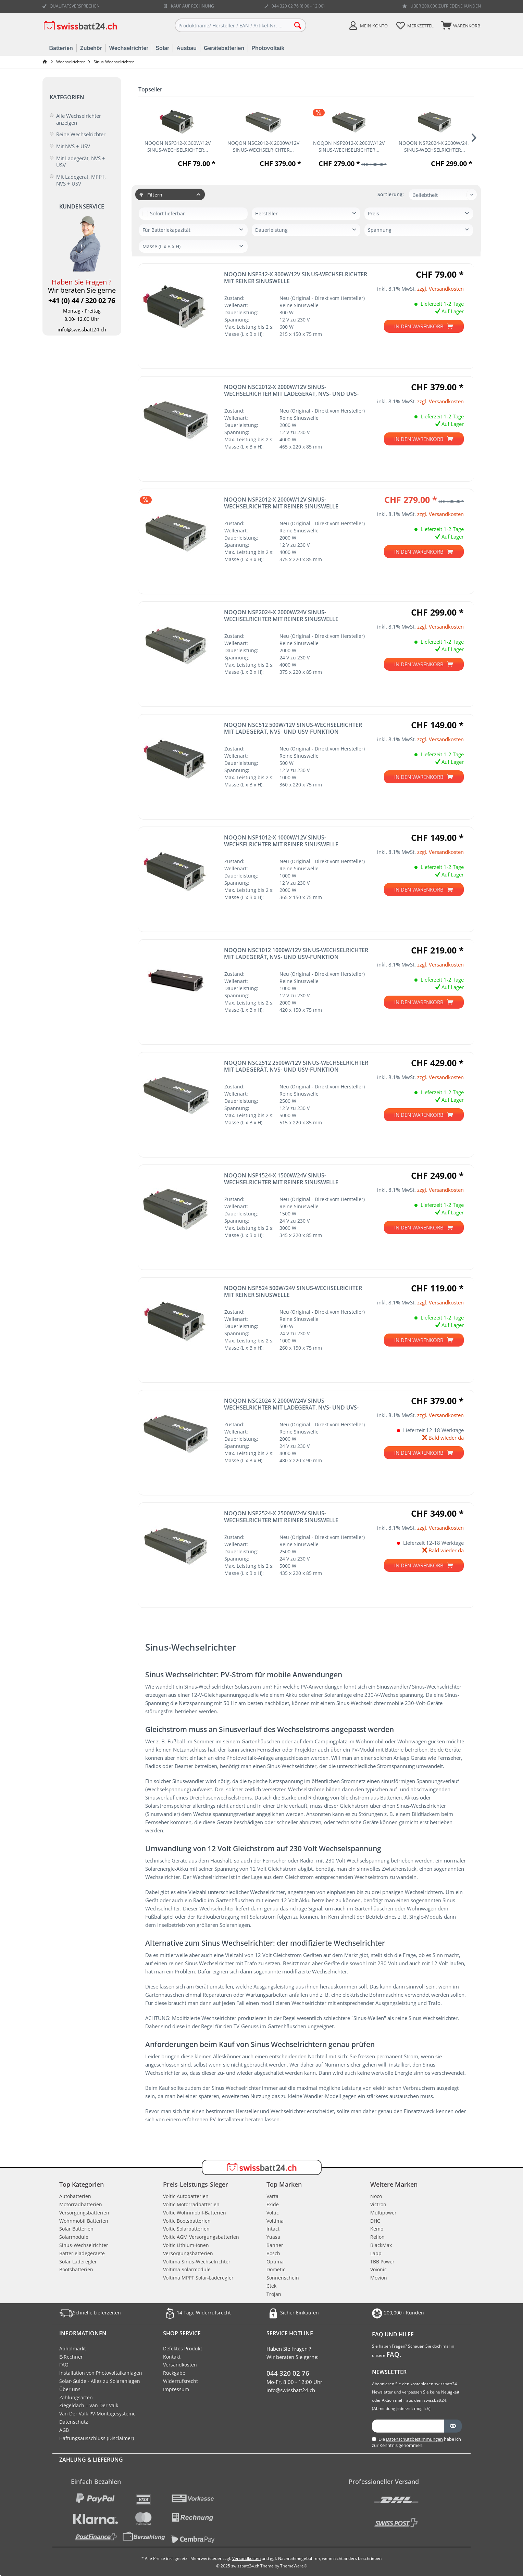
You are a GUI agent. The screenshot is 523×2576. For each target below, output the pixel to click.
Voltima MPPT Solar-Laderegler (198, 2277)
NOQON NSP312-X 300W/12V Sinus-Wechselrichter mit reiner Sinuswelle (295, 278)
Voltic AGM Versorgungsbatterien (201, 2237)
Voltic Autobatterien (186, 2196)
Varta (272, 2196)
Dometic (275, 2269)
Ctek (271, 2286)
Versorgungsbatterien (84, 2212)
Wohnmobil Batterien (83, 2221)
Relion (377, 2237)
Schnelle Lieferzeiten (90, 2312)
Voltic (272, 2212)
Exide (272, 2204)
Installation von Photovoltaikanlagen (100, 2373)
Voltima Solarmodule (187, 2269)
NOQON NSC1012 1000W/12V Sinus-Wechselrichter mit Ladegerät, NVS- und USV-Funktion (296, 953)
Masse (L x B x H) (161, 246)
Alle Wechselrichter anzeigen (78, 119)
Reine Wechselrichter (80, 134)
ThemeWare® (293, 2566)
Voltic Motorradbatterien (191, 2204)
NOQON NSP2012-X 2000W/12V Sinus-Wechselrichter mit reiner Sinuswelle (281, 503)
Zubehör (91, 48)
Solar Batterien (76, 2228)
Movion (378, 2277)
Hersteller (266, 213)
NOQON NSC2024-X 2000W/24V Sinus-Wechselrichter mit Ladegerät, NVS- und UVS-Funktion (291, 1404)
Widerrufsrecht (180, 2381)
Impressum (176, 2389)
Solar (162, 48)
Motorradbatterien (80, 2204)
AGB (64, 2430)
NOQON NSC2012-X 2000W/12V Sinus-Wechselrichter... (263, 146)
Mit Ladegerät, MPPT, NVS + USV (81, 180)
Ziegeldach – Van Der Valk (88, 2405)
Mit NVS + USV (73, 146)
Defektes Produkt (182, 2348)
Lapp (376, 2253)
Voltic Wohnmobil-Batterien (194, 2212)
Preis (373, 213)
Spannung (379, 230)
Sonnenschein (282, 2277)
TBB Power (382, 2261)
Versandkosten (180, 2364)
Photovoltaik (267, 48)
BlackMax (381, 2245)
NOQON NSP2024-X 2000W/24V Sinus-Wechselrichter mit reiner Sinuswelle (281, 615)
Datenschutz (73, 2422)
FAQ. (393, 2354)
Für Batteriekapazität (166, 230)
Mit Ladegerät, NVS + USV (80, 161)
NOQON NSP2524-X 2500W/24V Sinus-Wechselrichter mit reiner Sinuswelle (281, 1517)
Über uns (69, 2389)
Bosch (273, 2253)
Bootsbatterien (76, 2269)
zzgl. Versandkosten (440, 288)
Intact (272, 2228)
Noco (376, 2196)
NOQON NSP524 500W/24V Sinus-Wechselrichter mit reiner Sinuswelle (293, 1291)
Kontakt (171, 2356)
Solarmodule (73, 2237)
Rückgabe (174, 2373)
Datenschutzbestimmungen (414, 2439)
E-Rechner (71, 2356)
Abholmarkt (72, 2348)
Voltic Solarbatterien (186, 2228)
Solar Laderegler (78, 2261)
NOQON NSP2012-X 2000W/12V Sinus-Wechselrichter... (349, 146)
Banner (274, 2245)
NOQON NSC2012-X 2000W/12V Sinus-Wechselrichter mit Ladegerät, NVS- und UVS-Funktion (291, 390)
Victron (378, 2204)
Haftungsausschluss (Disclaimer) (96, 2438)
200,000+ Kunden (397, 2312)
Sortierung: (390, 194)
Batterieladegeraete (82, 2253)
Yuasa (273, 2237)
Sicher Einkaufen (292, 2312)
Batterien (61, 48)
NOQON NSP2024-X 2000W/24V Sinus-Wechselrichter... (434, 146)
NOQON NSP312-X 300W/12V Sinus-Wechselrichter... (178, 146)
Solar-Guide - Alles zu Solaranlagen (99, 2381)
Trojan (273, 2294)
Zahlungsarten (76, 2397)
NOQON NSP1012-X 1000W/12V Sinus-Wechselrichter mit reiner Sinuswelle (281, 841)
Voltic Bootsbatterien (187, 2221)
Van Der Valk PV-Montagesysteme (97, 2413)
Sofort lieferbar (167, 213)
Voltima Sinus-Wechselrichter (197, 2261)
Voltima (275, 2221)
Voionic (378, 2269)
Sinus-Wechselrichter (83, 2245)
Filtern (150, 194)
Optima (275, 2261)
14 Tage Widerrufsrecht (197, 2312)
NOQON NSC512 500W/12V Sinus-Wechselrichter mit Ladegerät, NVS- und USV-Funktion (293, 728)
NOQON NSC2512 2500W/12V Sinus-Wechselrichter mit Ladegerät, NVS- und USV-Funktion (296, 1066)
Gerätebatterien (224, 48)
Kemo (376, 2228)
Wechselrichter (128, 48)
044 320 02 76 (287, 2373)
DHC (375, 2221)
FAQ (64, 2364)
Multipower (383, 2212)
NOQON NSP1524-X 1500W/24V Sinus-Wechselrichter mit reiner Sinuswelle (281, 1179)
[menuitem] (460, 25)
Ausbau (186, 48)
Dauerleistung (271, 230)
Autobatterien (75, 2196)
